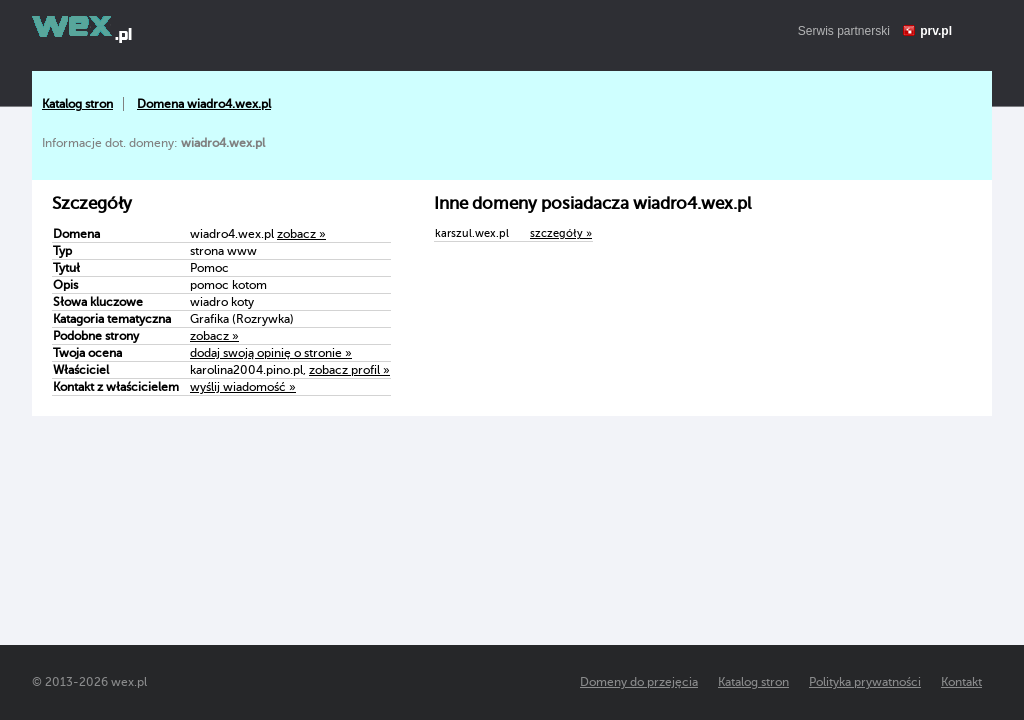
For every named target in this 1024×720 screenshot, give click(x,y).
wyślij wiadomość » (243, 387)
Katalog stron (77, 104)
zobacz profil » (349, 370)
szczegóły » (561, 233)
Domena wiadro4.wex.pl (204, 104)
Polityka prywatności (865, 682)
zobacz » (301, 234)
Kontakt (961, 682)
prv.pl (936, 31)
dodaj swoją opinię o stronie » (271, 353)
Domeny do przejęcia (639, 682)
